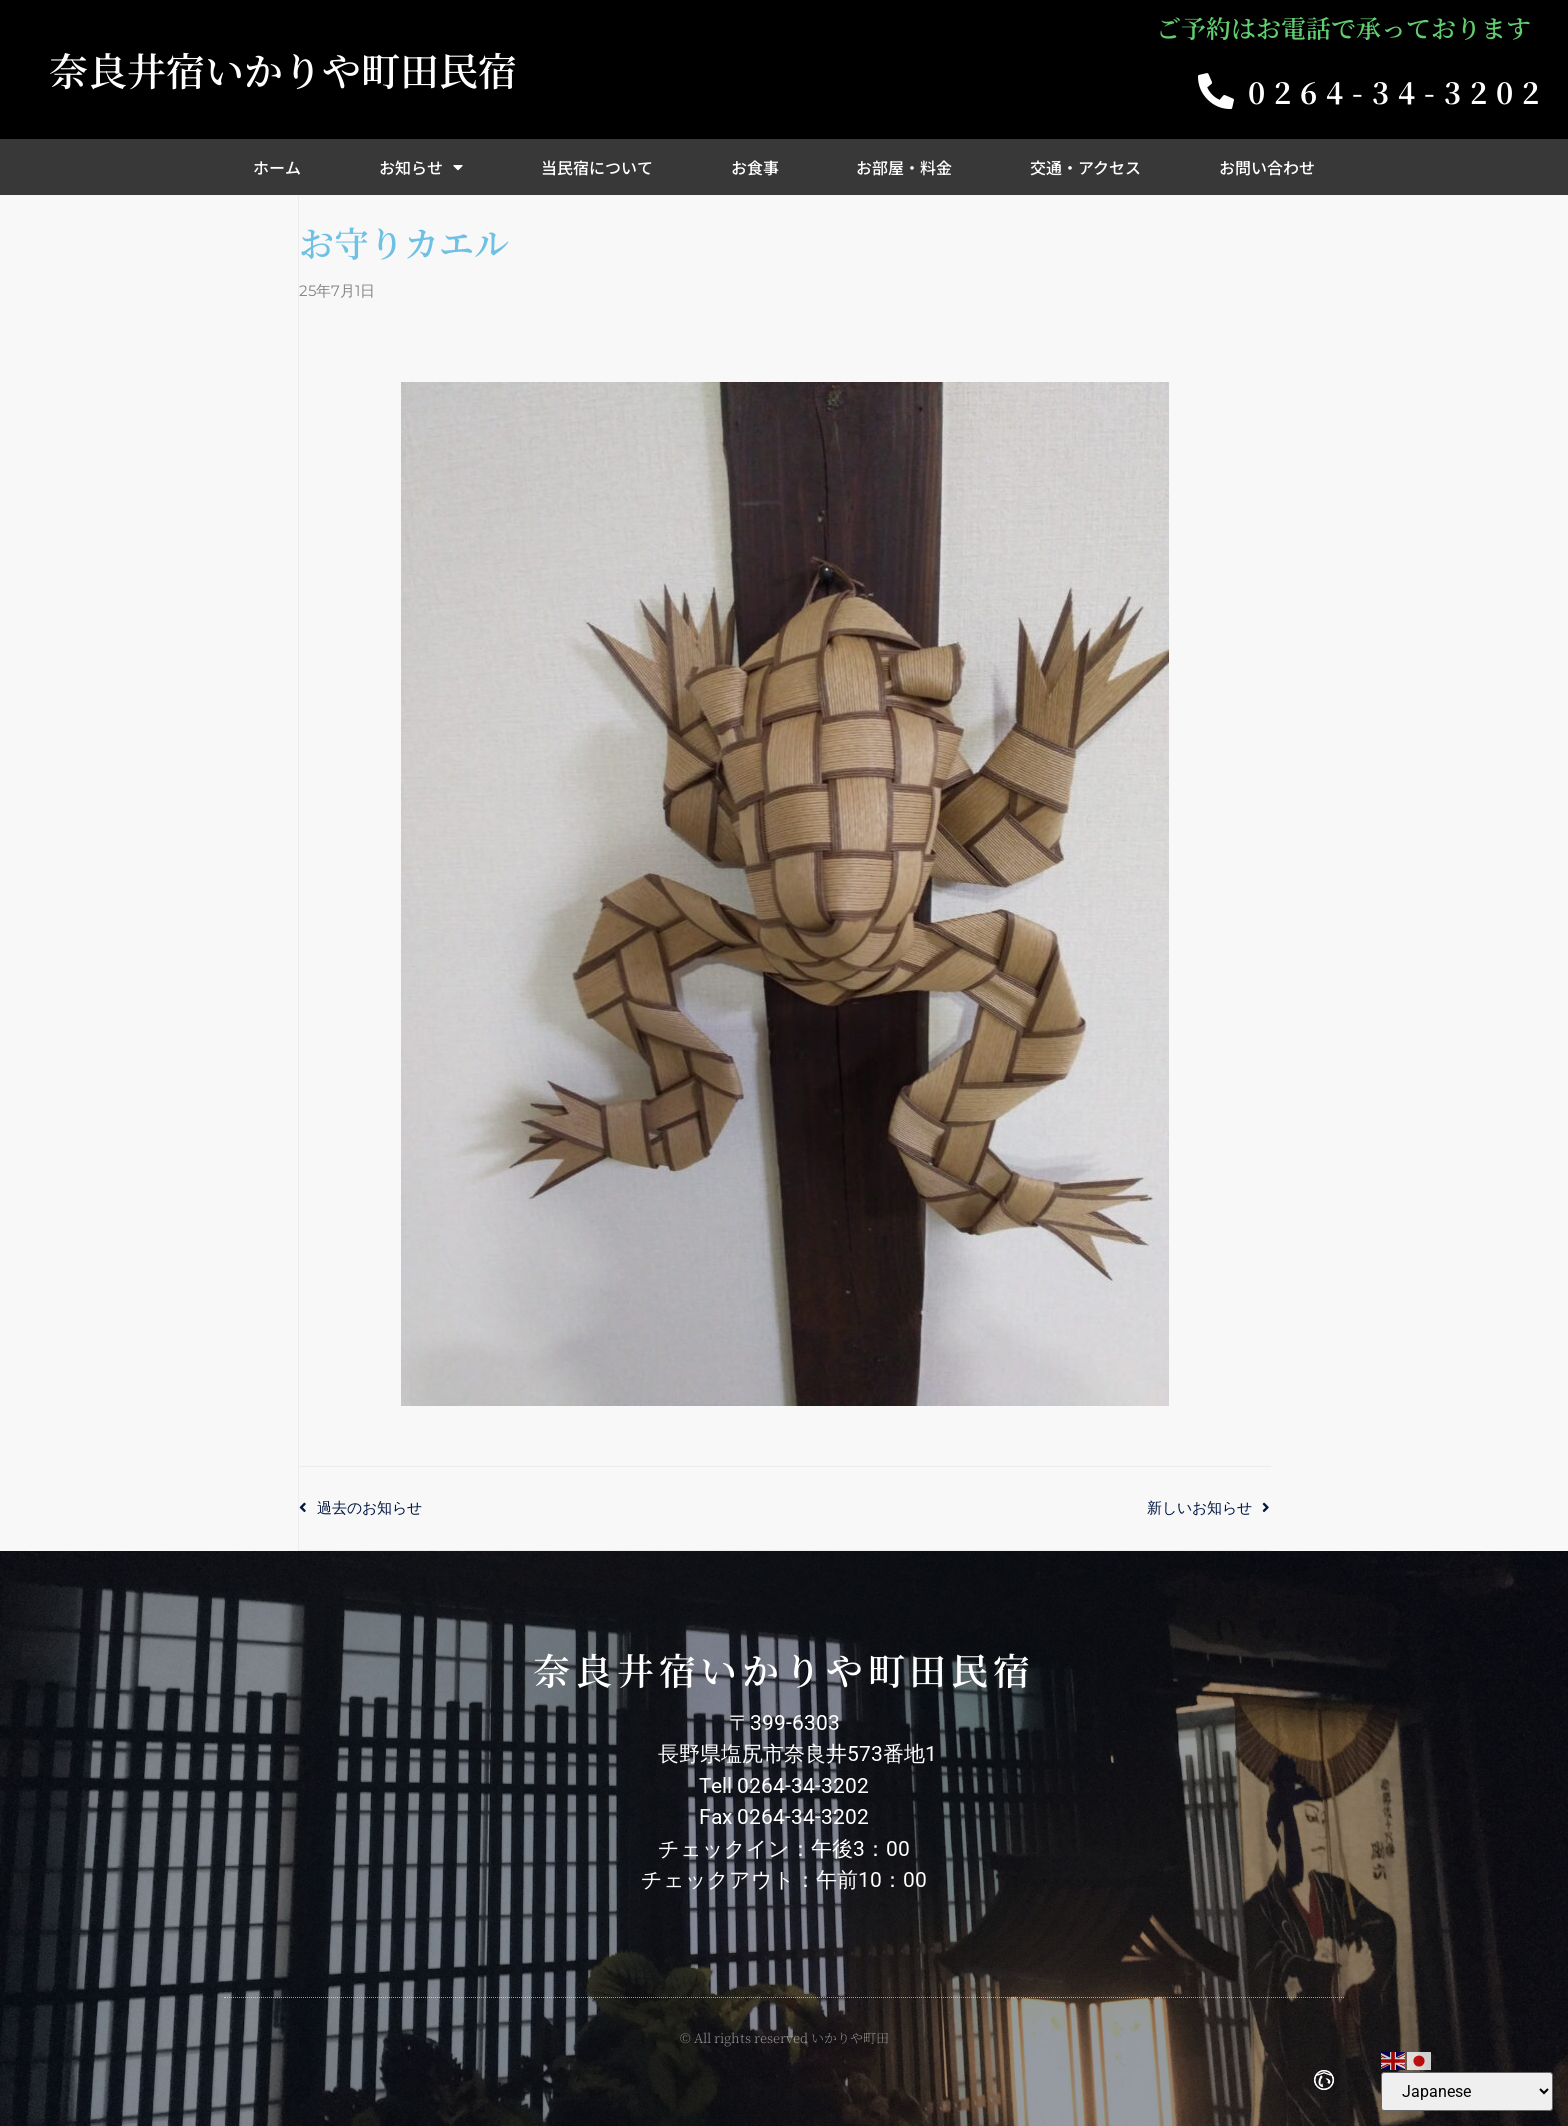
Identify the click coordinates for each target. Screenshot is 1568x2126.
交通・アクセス (1085, 167)
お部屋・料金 (904, 167)
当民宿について (597, 167)
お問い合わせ (1267, 167)
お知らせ (421, 167)
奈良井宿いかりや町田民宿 (283, 69)
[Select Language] (1467, 2091)
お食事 (755, 167)
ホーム (277, 167)
